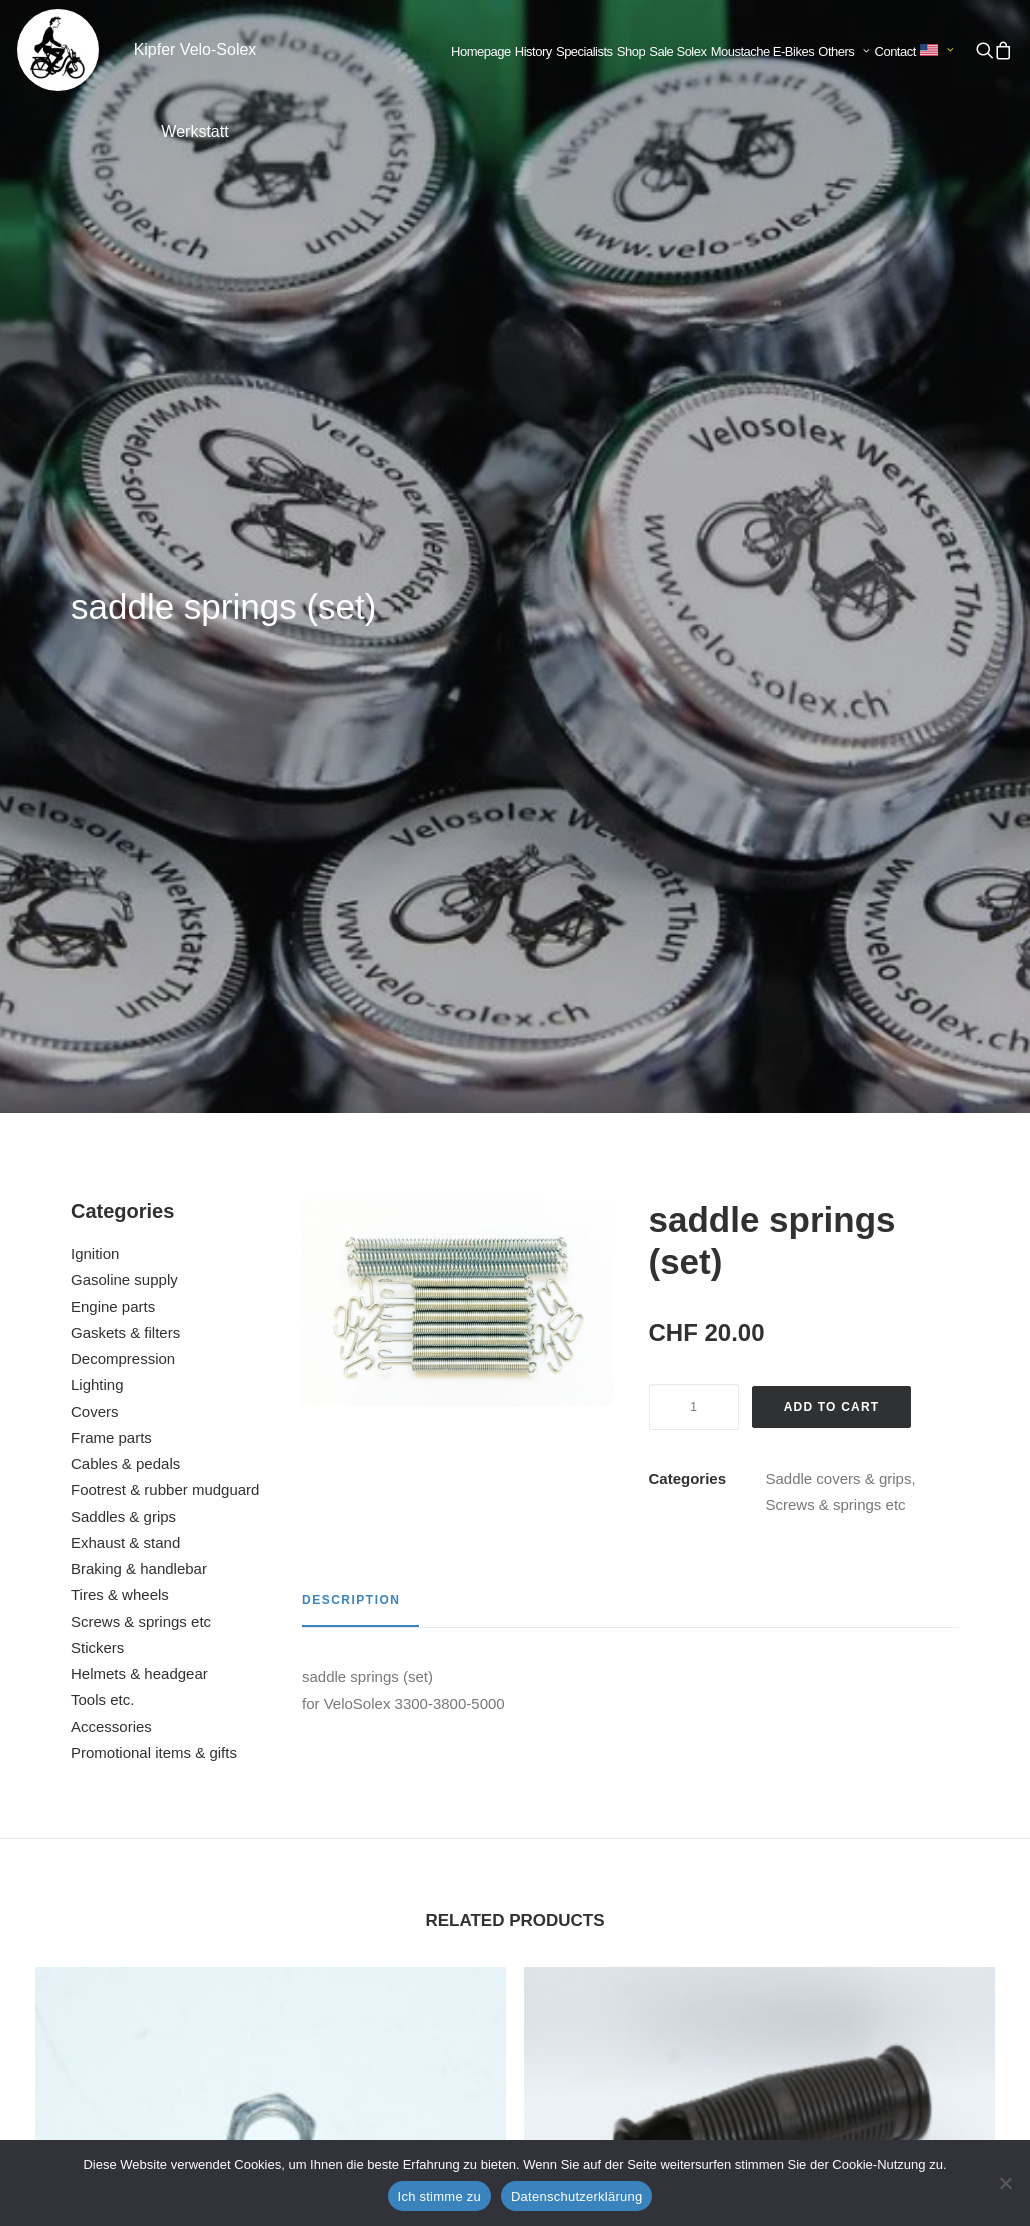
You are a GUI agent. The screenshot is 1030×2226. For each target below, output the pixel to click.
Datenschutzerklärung (576, 2196)
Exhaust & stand (125, 789)
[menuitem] (481, 52)
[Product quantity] (694, 654)
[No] (1005, 2183)
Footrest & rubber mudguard (165, 736)
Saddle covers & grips (839, 725)
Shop (631, 51)
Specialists (584, 51)
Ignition (95, 500)
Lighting (97, 631)
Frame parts (111, 684)
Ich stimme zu (439, 2196)
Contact (895, 51)
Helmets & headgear (139, 920)
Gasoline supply (124, 526)
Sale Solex (677, 51)
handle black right (760, 1554)
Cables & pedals (125, 710)
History (533, 51)
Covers (95, 658)
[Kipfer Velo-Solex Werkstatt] (58, 50)
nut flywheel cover (270, 1554)
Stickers (97, 894)
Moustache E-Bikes (763, 51)
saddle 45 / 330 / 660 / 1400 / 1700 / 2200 (759, 1945)
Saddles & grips (123, 763)
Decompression (123, 605)
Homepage (481, 51)
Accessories (111, 973)
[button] (984, 50)
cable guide (270, 1945)
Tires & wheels (120, 841)
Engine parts (113, 553)
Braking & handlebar (139, 815)
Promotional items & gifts (154, 999)
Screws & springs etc (141, 868)
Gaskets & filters (125, 579)
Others (844, 51)
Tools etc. (102, 946)
